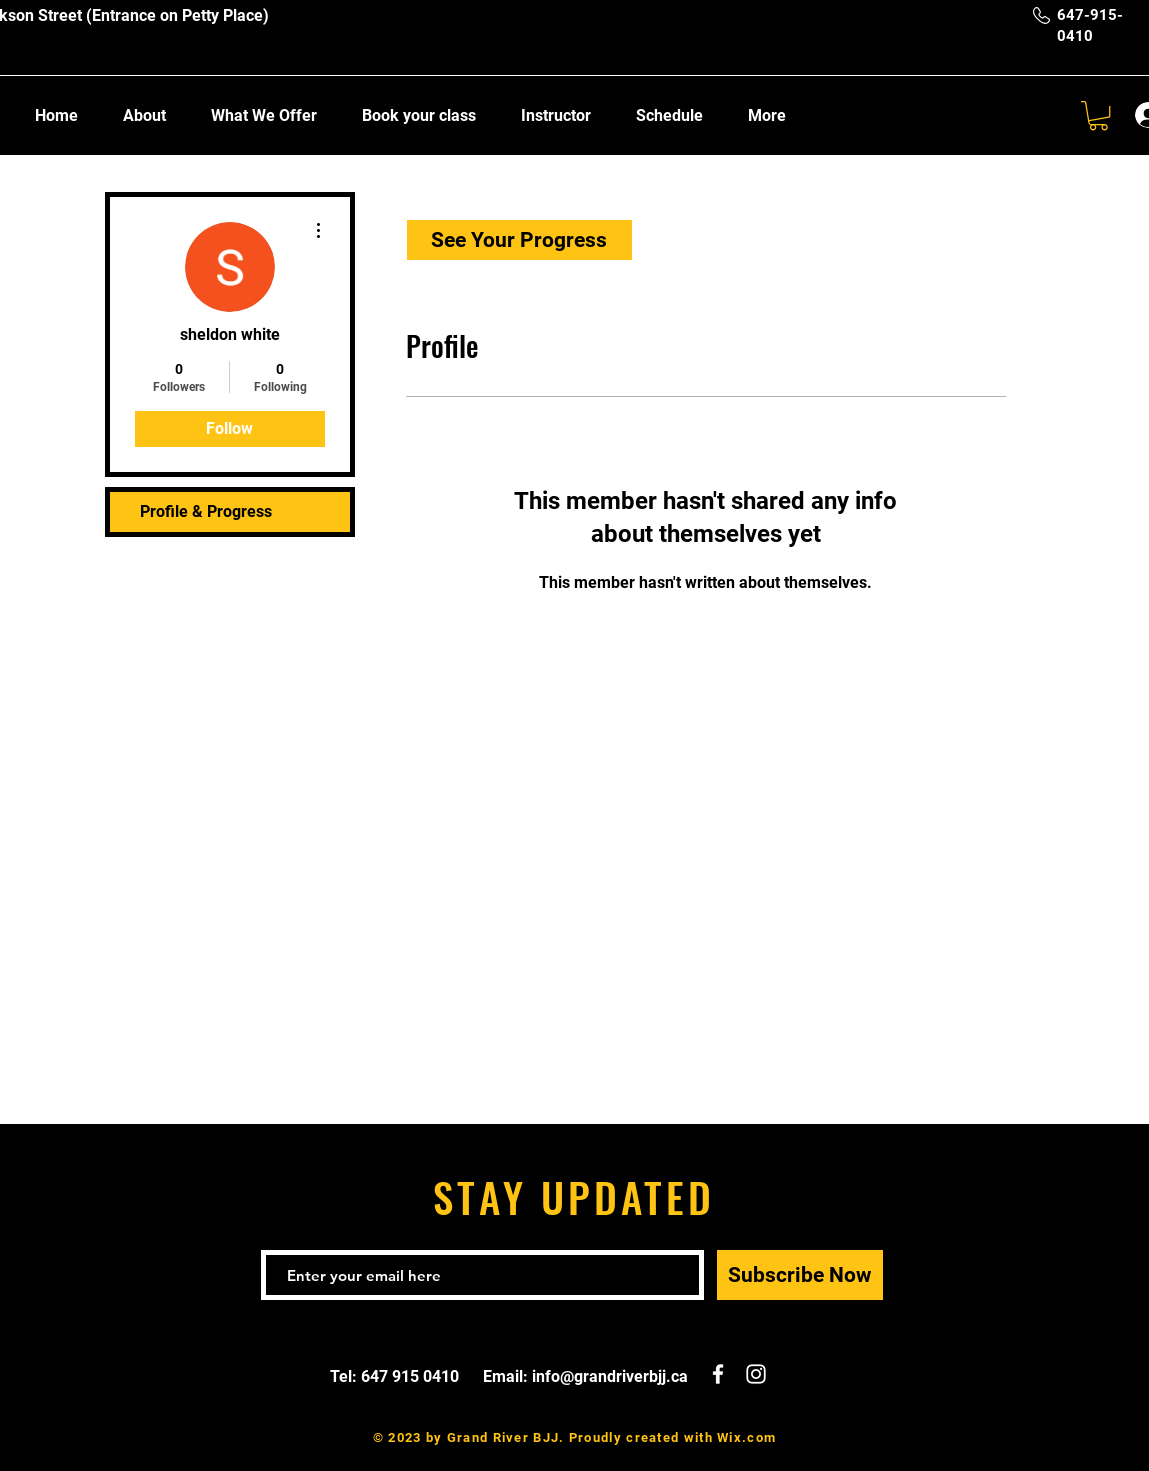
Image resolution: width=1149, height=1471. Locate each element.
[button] (1098, 115)
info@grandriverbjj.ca (610, 1376)
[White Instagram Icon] (756, 1374)
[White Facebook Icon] (718, 1374)
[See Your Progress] (519, 240)
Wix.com (746, 1437)
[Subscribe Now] (800, 1275)
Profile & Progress (206, 511)
